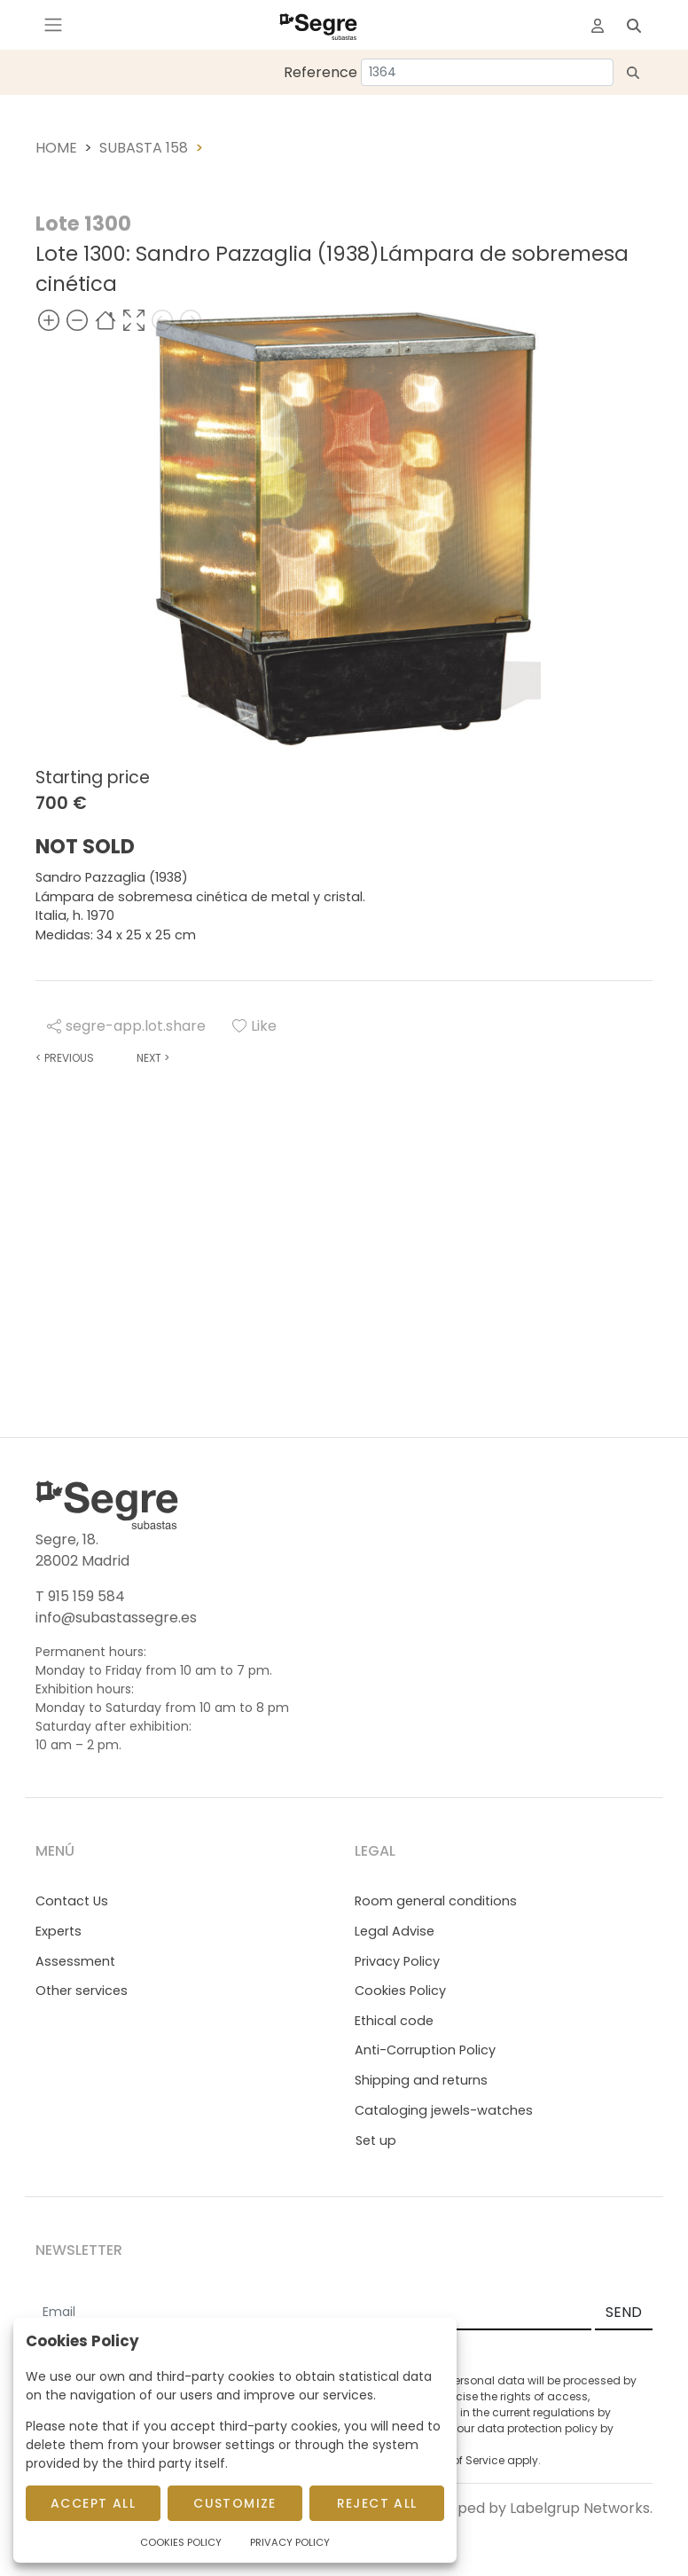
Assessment (75, 1961)
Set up (376, 2140)
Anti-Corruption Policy (425, 2050)
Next (153, 1057)
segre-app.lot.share (126, 1026)
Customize (235, 2503)
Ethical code (394, 2021)
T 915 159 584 (80, 1596)
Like (254, 1026)
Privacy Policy (397, 1961)
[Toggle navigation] (53, 25)
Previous (64, 1057)
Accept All (93, 2503)
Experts (58, 1931)
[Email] (313, 2313)
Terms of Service (460, 2460)
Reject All (377, 2503)
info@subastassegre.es (116, 1617)
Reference (320, 72)
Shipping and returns (421, 2080)
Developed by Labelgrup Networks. (531, 2508)
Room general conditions (436, 1901)
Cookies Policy (400, 1990)
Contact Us (71, 1901)
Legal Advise (394, 1931)
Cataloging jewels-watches (444, 2110)
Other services (81, 1990)
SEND (624, 2312)
